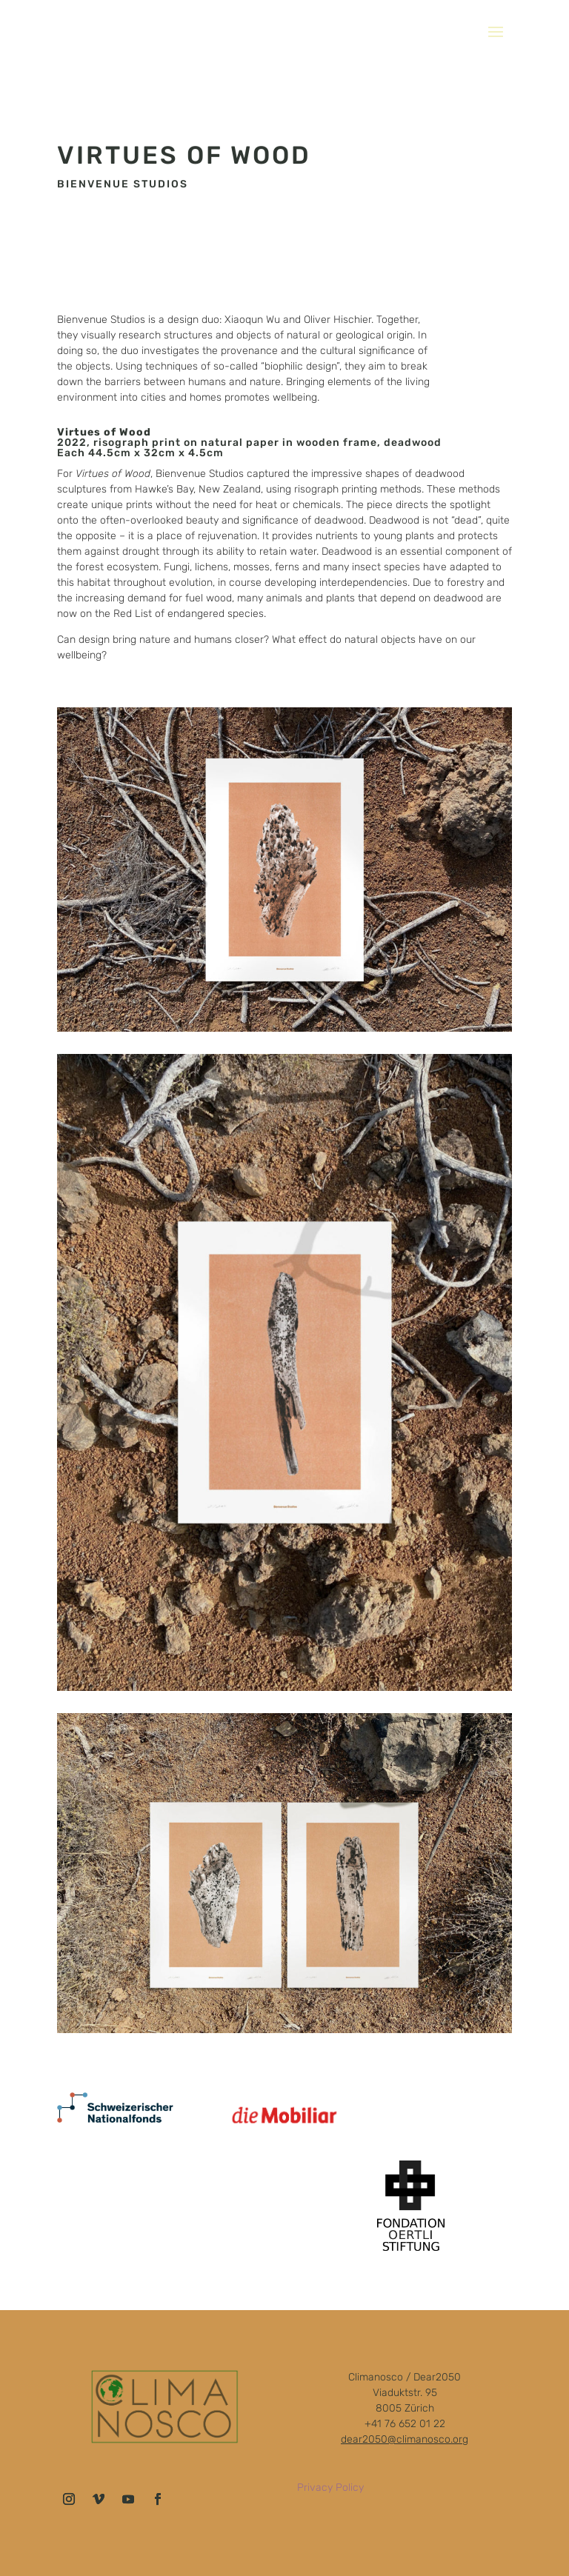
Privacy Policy (330, 2487)
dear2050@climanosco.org (404, 2439)
